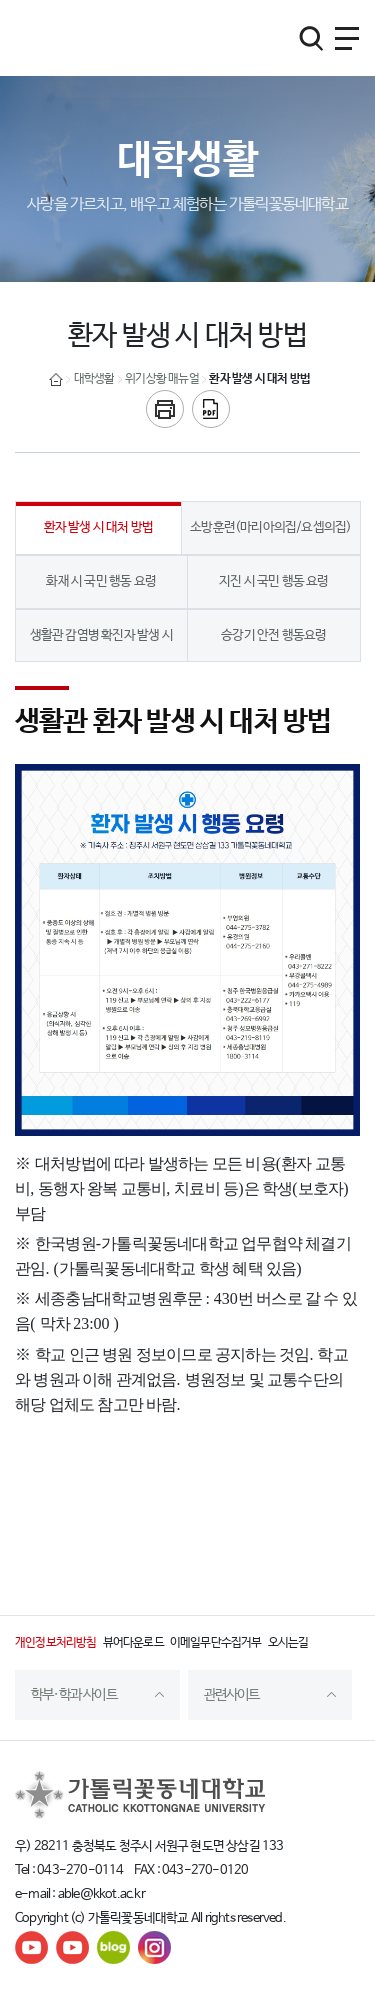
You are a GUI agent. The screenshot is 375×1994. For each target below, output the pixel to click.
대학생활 (94, 379)
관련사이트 (232, 1695)
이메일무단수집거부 (216, 1643)
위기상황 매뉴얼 (162, 379)
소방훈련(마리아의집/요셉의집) (270, 527)
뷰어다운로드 (133, 1643)
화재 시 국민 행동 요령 (101, 581)
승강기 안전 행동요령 (273, 635)
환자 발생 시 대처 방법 (259, 379)
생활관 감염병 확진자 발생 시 (101, 635)
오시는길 (288, 1643)
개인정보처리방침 (56, 1643)
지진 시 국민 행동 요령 (274, 581)
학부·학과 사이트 (74, 1695)
